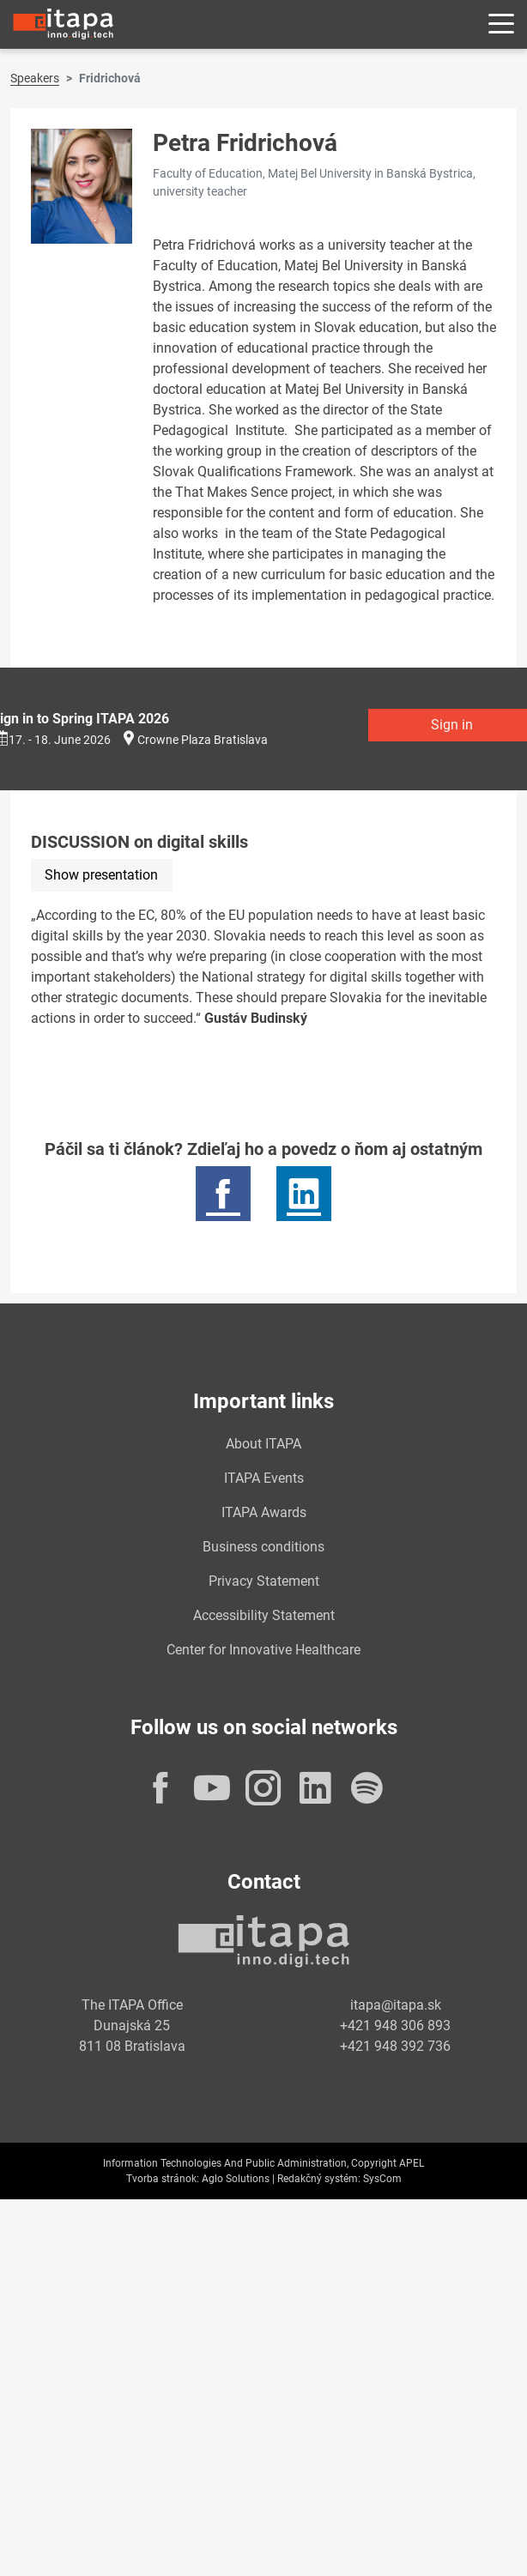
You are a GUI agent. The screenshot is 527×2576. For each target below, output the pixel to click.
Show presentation (101, 875)
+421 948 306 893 (395, 2025)
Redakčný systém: (318, 2179)
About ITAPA (263, 1444)
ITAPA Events (264, 1478)
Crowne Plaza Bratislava (202, 740)
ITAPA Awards (263, 1512)
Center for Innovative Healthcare (263, 1650)
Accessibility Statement (264, 1615)
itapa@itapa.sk (395, 2005)
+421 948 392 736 (395, 2046)
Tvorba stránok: (162, 2179)
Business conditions (263, 1547)
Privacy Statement (264, 1581)
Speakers (34, 78)
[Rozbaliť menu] (501, 24)
